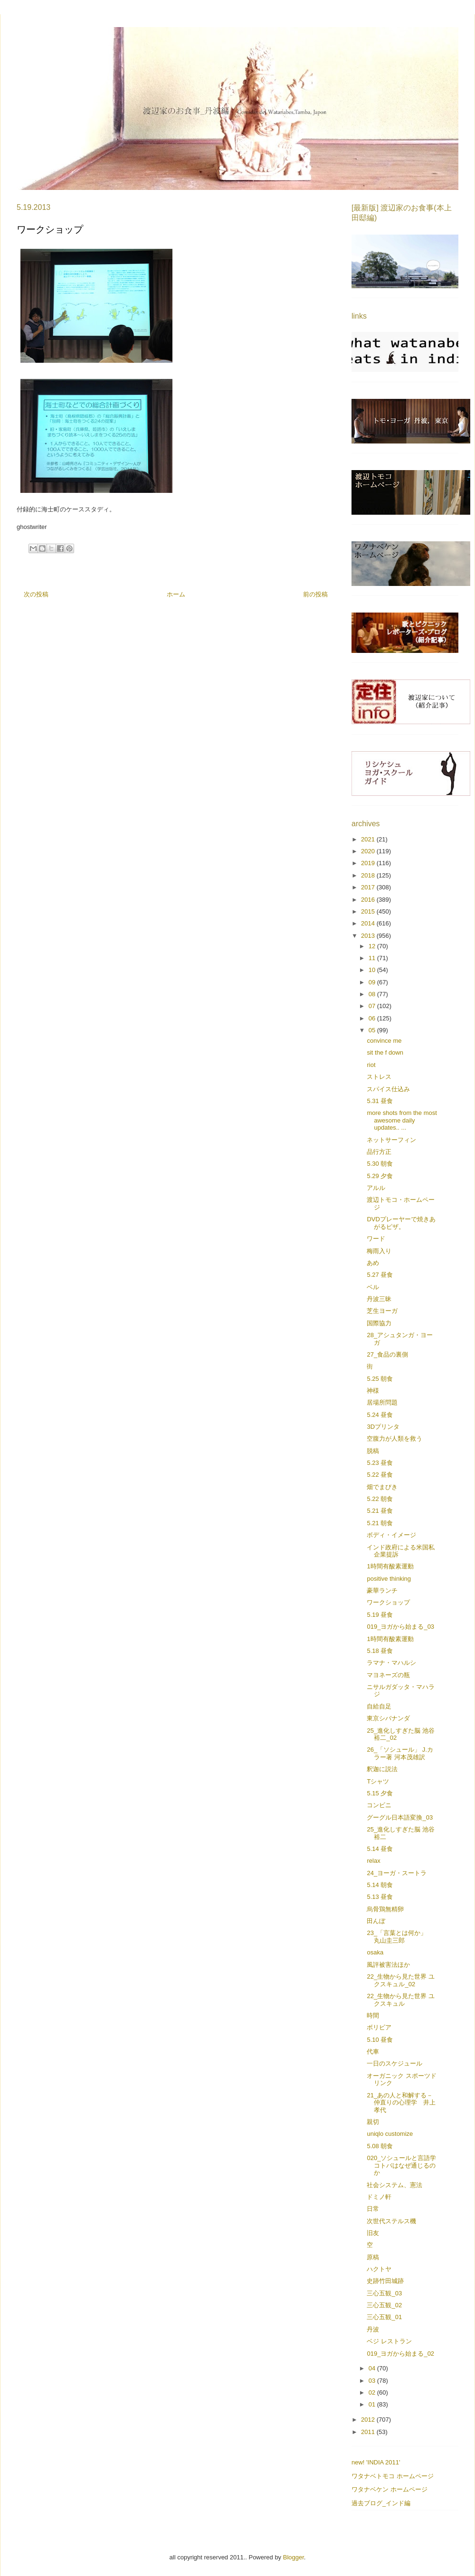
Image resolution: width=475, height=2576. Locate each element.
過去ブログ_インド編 (381, 2503)
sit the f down (385, 1052)
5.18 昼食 (380, 1650)
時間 (373, 2015)
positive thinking (389, 1578)
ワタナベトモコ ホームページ (393, 2476)
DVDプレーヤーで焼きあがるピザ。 (401, 1223)
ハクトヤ (379, 2269)
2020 (369, 851)
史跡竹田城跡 (385, 2280)
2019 (369, 863)
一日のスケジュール (394, 2063)
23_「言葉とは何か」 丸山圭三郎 (400, 1936)
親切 (373, 2121)
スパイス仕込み (388, 1089)
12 (373, 946)
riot (371, 1064)
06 (373, 1018)
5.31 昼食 (380, 1100)
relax (373, 1860)
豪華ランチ (382, 1590)
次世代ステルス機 (391, 2221)
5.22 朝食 (380, 1498)
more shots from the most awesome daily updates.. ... (402, 1120)
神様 (373, 1390)
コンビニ (379, 1805)
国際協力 (379, 1323)
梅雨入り (379, 1251)
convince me (384, 1040)
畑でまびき (382, 1487)
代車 (373, 2051)
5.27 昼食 (380, 1274)
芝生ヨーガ (382, 1310)
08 (373, 994)
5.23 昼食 (380, 1462)
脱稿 (373, 1450)
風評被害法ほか (388, 1964)
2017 (369, 887)
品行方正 (379, 1151)
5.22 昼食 (380, 1474)
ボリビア (379, 2027)
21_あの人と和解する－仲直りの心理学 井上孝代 (401, 2103)
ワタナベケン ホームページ (390, 2489)
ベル (373, 1287)
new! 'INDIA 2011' (376, 2462)
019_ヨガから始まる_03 (400, 1626)
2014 (369, 923)
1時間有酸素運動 (390, 1566)
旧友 (373, 2232)
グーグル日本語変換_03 (400, 1817)
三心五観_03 (384, 2293)
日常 (373, 2208)
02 (373, 2392)
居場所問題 (382, 1402)
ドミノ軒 (379, 2196)
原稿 (373, 2257)
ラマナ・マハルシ (391, 1662)
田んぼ (376, 1921)
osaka (375, 1952)
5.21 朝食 (380, 1523)
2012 (369, 2419)
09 (373, 982)
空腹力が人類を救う (394, 1438)
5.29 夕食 (380, 1175)
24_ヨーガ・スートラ (397, 1873)
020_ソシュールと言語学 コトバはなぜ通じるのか (404, 2165)
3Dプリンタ (383, 1426)
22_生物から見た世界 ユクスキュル (400, 1999)
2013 (369, 935)
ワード (376, 1238)
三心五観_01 (384, 2317)
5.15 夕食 (380, 1793)
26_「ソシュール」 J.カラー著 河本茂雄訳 (400, 1753)
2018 (369, 875)
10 (373, 969)
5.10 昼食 (380, 2039)
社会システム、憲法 (394, 2185)
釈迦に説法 (382, 1769)
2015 (369, 911)
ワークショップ (388, 1602)
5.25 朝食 (380, 1378)
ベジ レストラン (389, 2341)
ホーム (176, 594)
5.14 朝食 (380, 1884)
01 (373, 2404)
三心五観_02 (384, 2305)
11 (373, 958)
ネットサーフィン (391, 1139)
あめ (373, 1262)
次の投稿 (36, 594)
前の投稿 (315, 594)
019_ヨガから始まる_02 (400, 2353)
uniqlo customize (390, 2133)
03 (373, 2380)
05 (373, 1030)
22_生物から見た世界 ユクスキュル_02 (400, 1980)
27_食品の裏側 (387, 1354)
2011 (369, 2431)
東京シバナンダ (388, 1718)
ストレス (379, 1076)
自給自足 (379, 1706)
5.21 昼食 (380, 1510)
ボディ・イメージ (391, 1534)
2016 (369, 899)
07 (373, 1006)
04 (373, 2368)
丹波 (373, 2329)
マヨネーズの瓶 (388, 1675)
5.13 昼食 (380, 1896)
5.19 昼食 (380, 1614)
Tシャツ (378, 1781)
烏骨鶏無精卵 (385, 1909)
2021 (369, 839)
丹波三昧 (379, 1298)
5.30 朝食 (380, 1163)
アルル (376, 1187)
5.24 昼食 (380, 1414)
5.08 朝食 (380, 2146)
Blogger (293, 2557)
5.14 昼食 (380, 1848)
